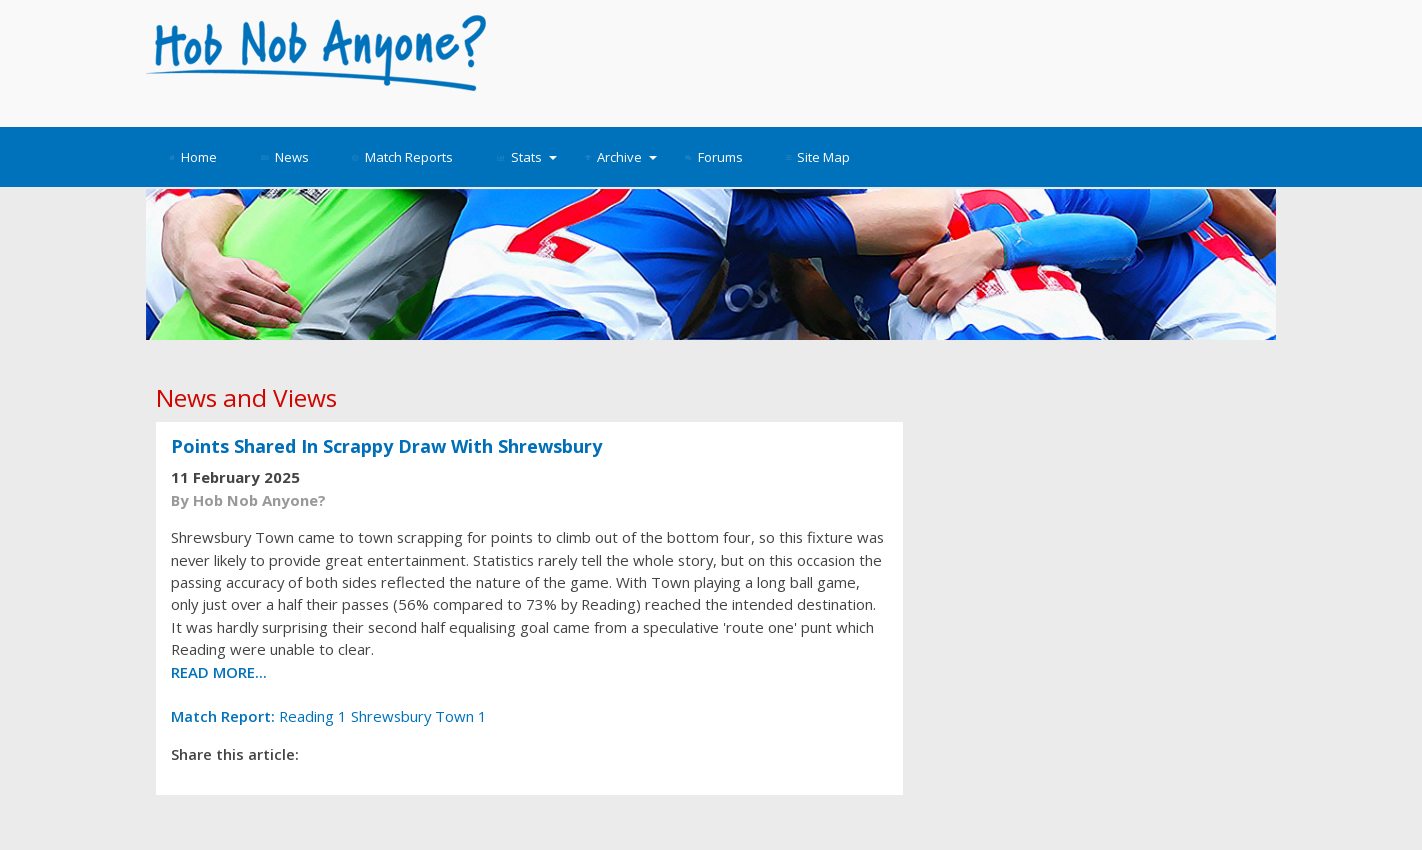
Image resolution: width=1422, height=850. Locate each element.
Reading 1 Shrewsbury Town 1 (329, 716)
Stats (527, 157)
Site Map (818, 157)
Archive (621, 157)
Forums (714, 157)
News (285, 157)
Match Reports (402, 157)
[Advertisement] (893, 60)
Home (193, 157)
